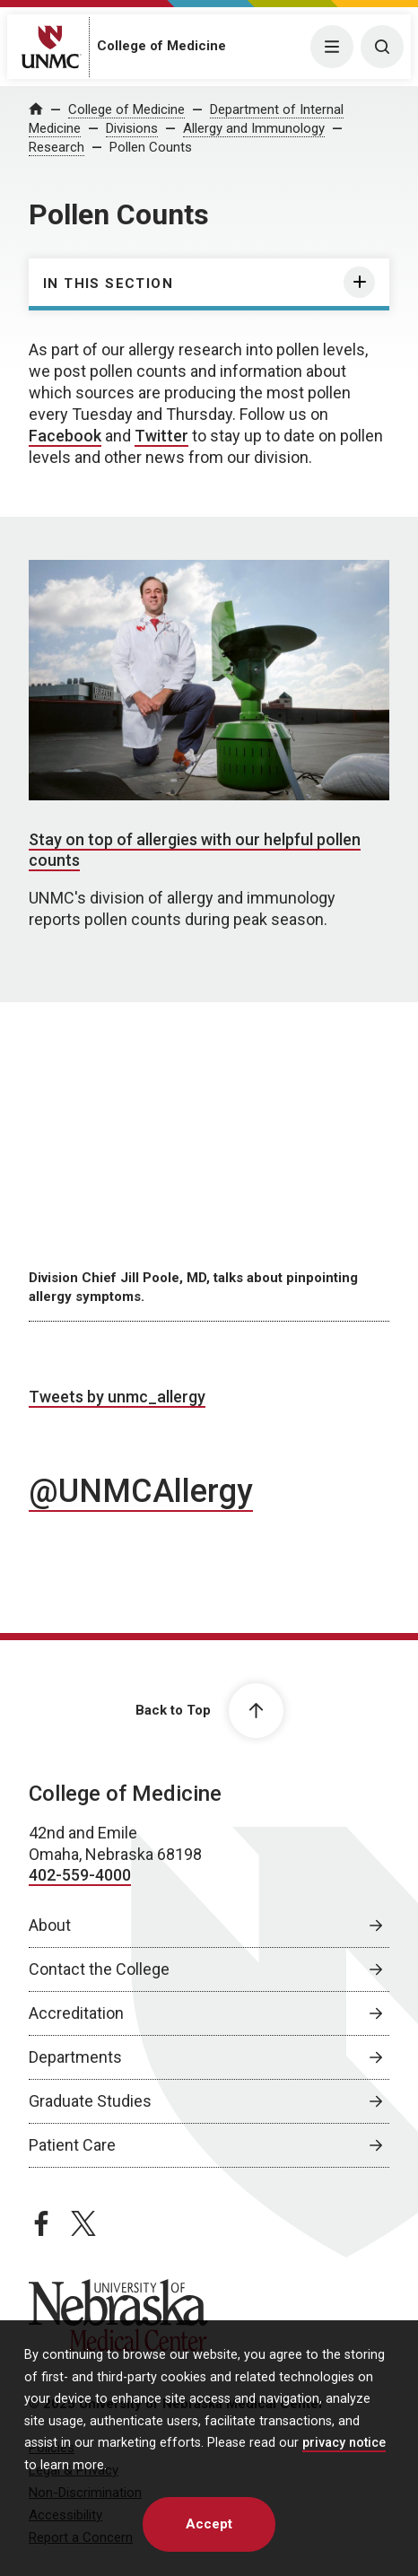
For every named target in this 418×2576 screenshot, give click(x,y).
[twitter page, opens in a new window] (83, 2223)
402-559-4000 (80, 1874)
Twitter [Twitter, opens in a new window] (161, 435)
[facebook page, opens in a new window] (41, 2223)
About (50, 1925)
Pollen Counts (150, 147)
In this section (108, 283)
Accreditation (76, 2013)
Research (56, 147)
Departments (75, 2057)
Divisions (132, 128)
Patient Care (72, 2144)
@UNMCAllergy (141, 1491)
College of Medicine (161, 46)
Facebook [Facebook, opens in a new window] (65, 435)
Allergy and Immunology (254, 128)
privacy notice (344, 2442)
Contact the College (99, 1969)
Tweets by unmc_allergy (117, 1396)
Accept (209, 2524)
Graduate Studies (90, 2100)
